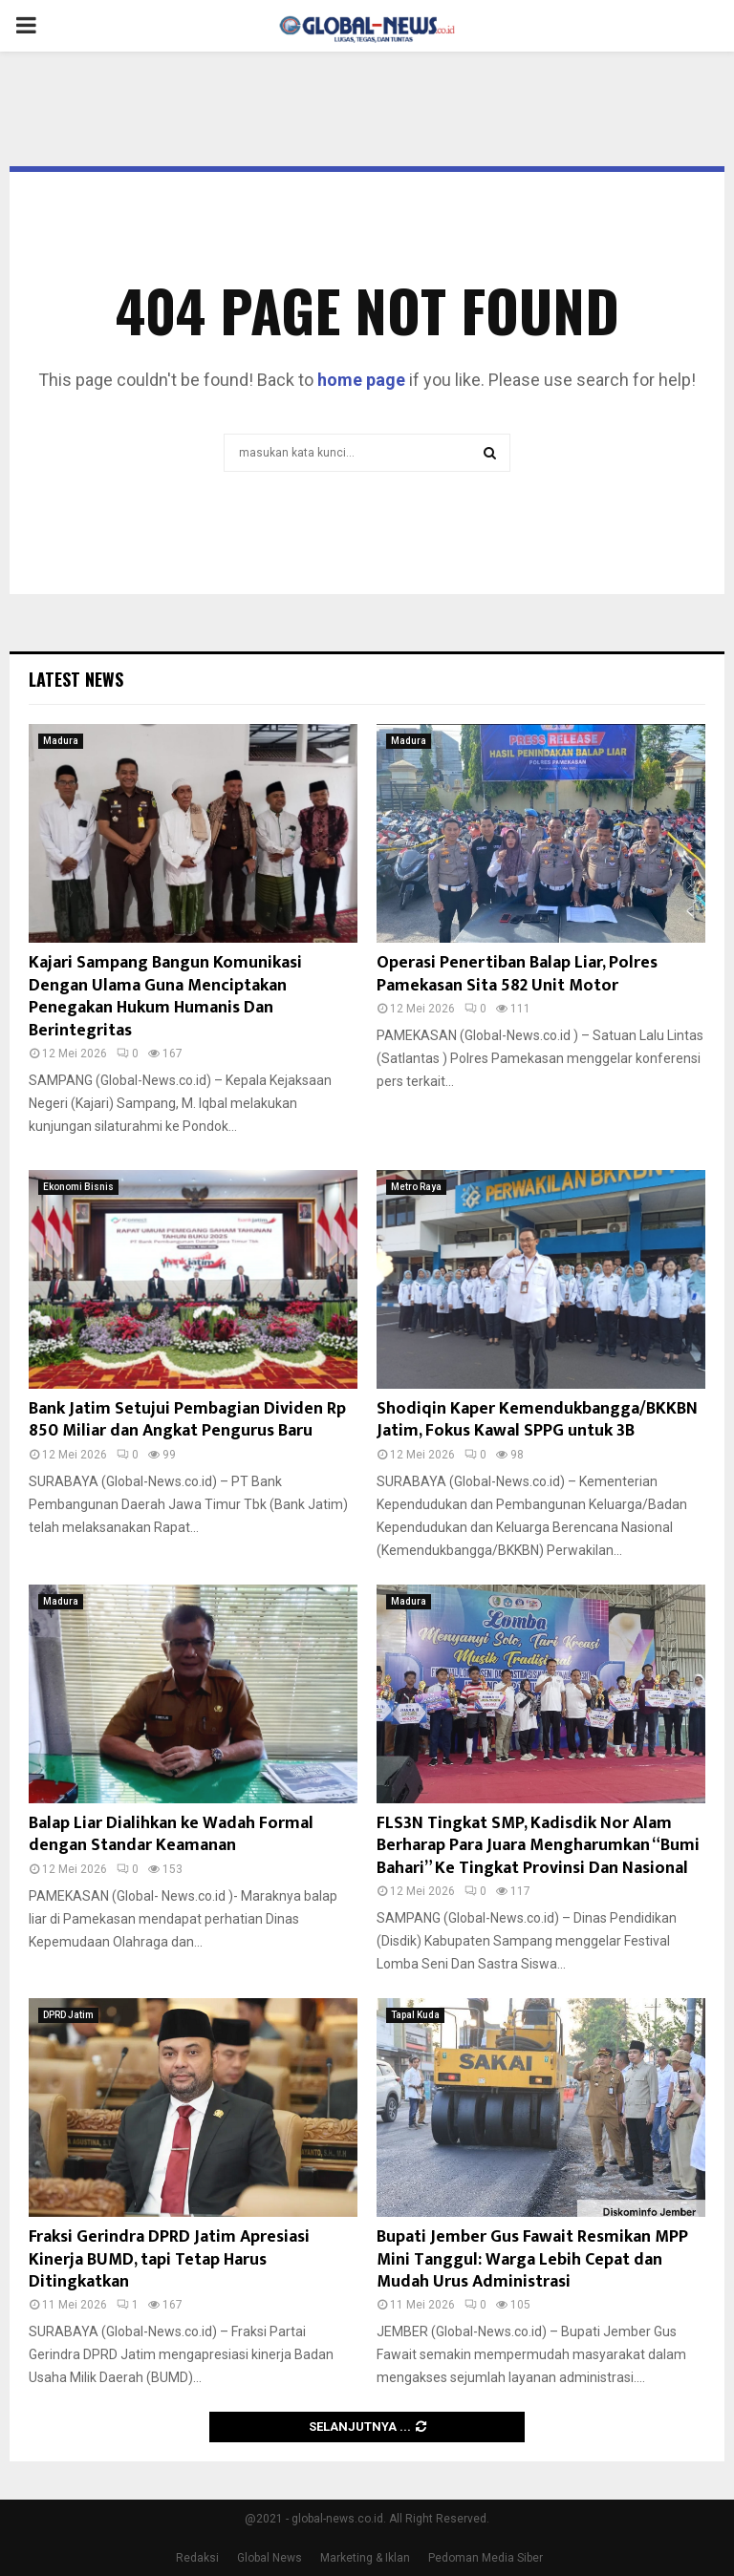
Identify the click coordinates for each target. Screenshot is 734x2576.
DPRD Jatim (68, 2015)
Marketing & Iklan (365, 2558)
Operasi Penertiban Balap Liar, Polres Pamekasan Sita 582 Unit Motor (517, 973)
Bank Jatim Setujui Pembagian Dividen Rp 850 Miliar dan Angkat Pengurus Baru (187, 1419)
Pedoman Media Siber (485, 2558)
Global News (269, 2558)
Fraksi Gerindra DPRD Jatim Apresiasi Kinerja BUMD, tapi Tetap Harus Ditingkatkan (169, 2259)
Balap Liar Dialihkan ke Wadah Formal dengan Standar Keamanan (171, 1834)
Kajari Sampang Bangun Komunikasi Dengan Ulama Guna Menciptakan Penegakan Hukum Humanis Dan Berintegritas (165, 996)
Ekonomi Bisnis (78, 1187)
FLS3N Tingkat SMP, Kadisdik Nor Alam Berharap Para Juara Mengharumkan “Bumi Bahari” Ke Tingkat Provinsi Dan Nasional (538, 1846)
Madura (60, 740)
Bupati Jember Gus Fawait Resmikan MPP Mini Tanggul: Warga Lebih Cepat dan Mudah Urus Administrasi (532, 2259)
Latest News (76, 679)
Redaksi (197, 2558)
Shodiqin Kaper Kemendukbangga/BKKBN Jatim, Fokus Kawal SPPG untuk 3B (537, 1419)
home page (361, 380)
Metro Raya (416, 1187)
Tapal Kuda (415, 2015)
